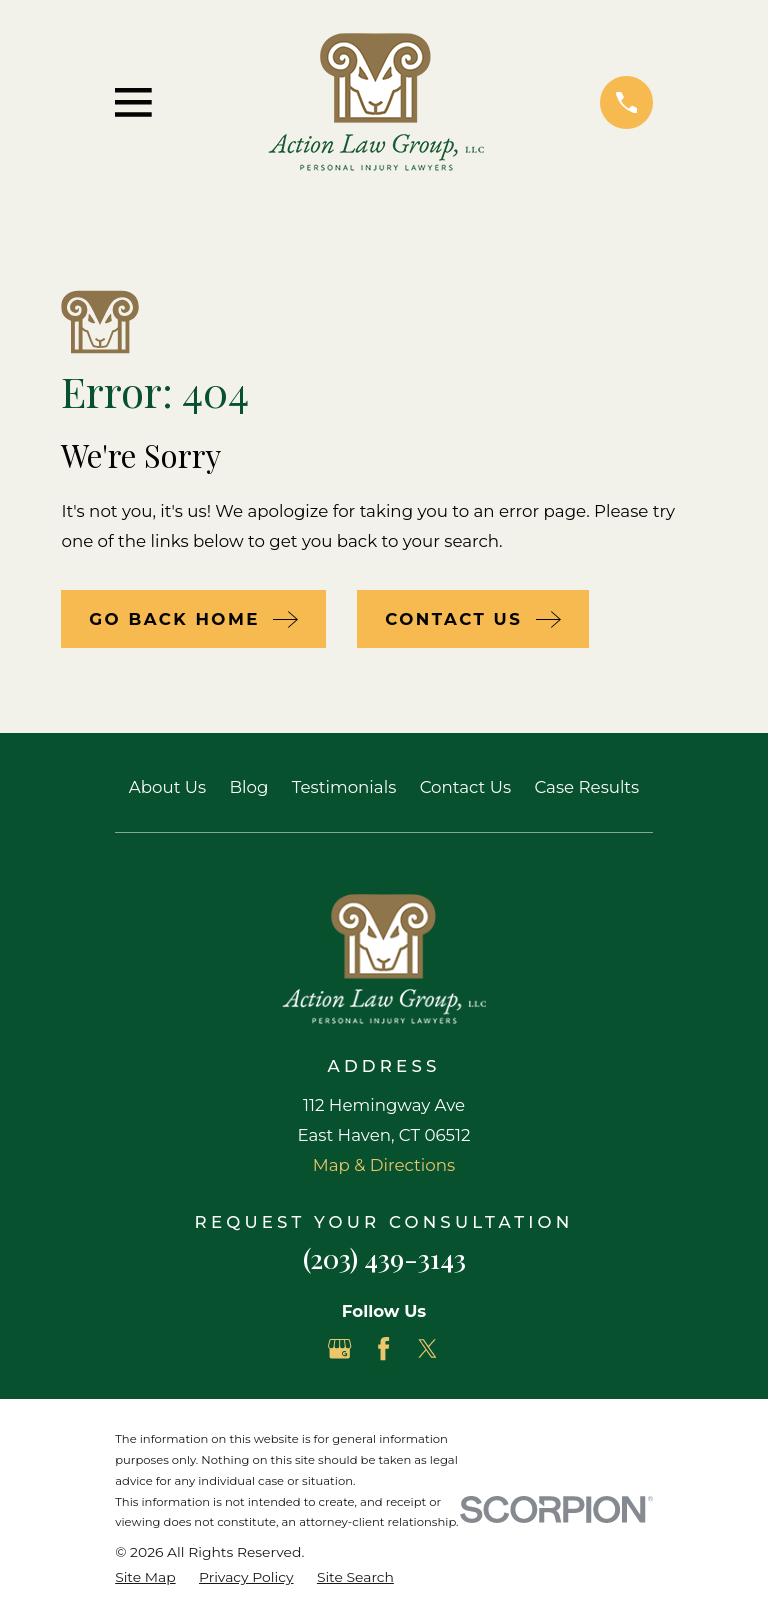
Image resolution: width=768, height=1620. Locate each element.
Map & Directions (384, 1165)
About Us (167, 787)
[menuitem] (145, 1577)
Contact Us (465, 787)
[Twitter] (427, 1348)
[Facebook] (383, 1348)
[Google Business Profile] (339, 1348)
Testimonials (344, 787)
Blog (249, 787)
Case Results (586, 787)
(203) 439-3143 (384, 1258)
